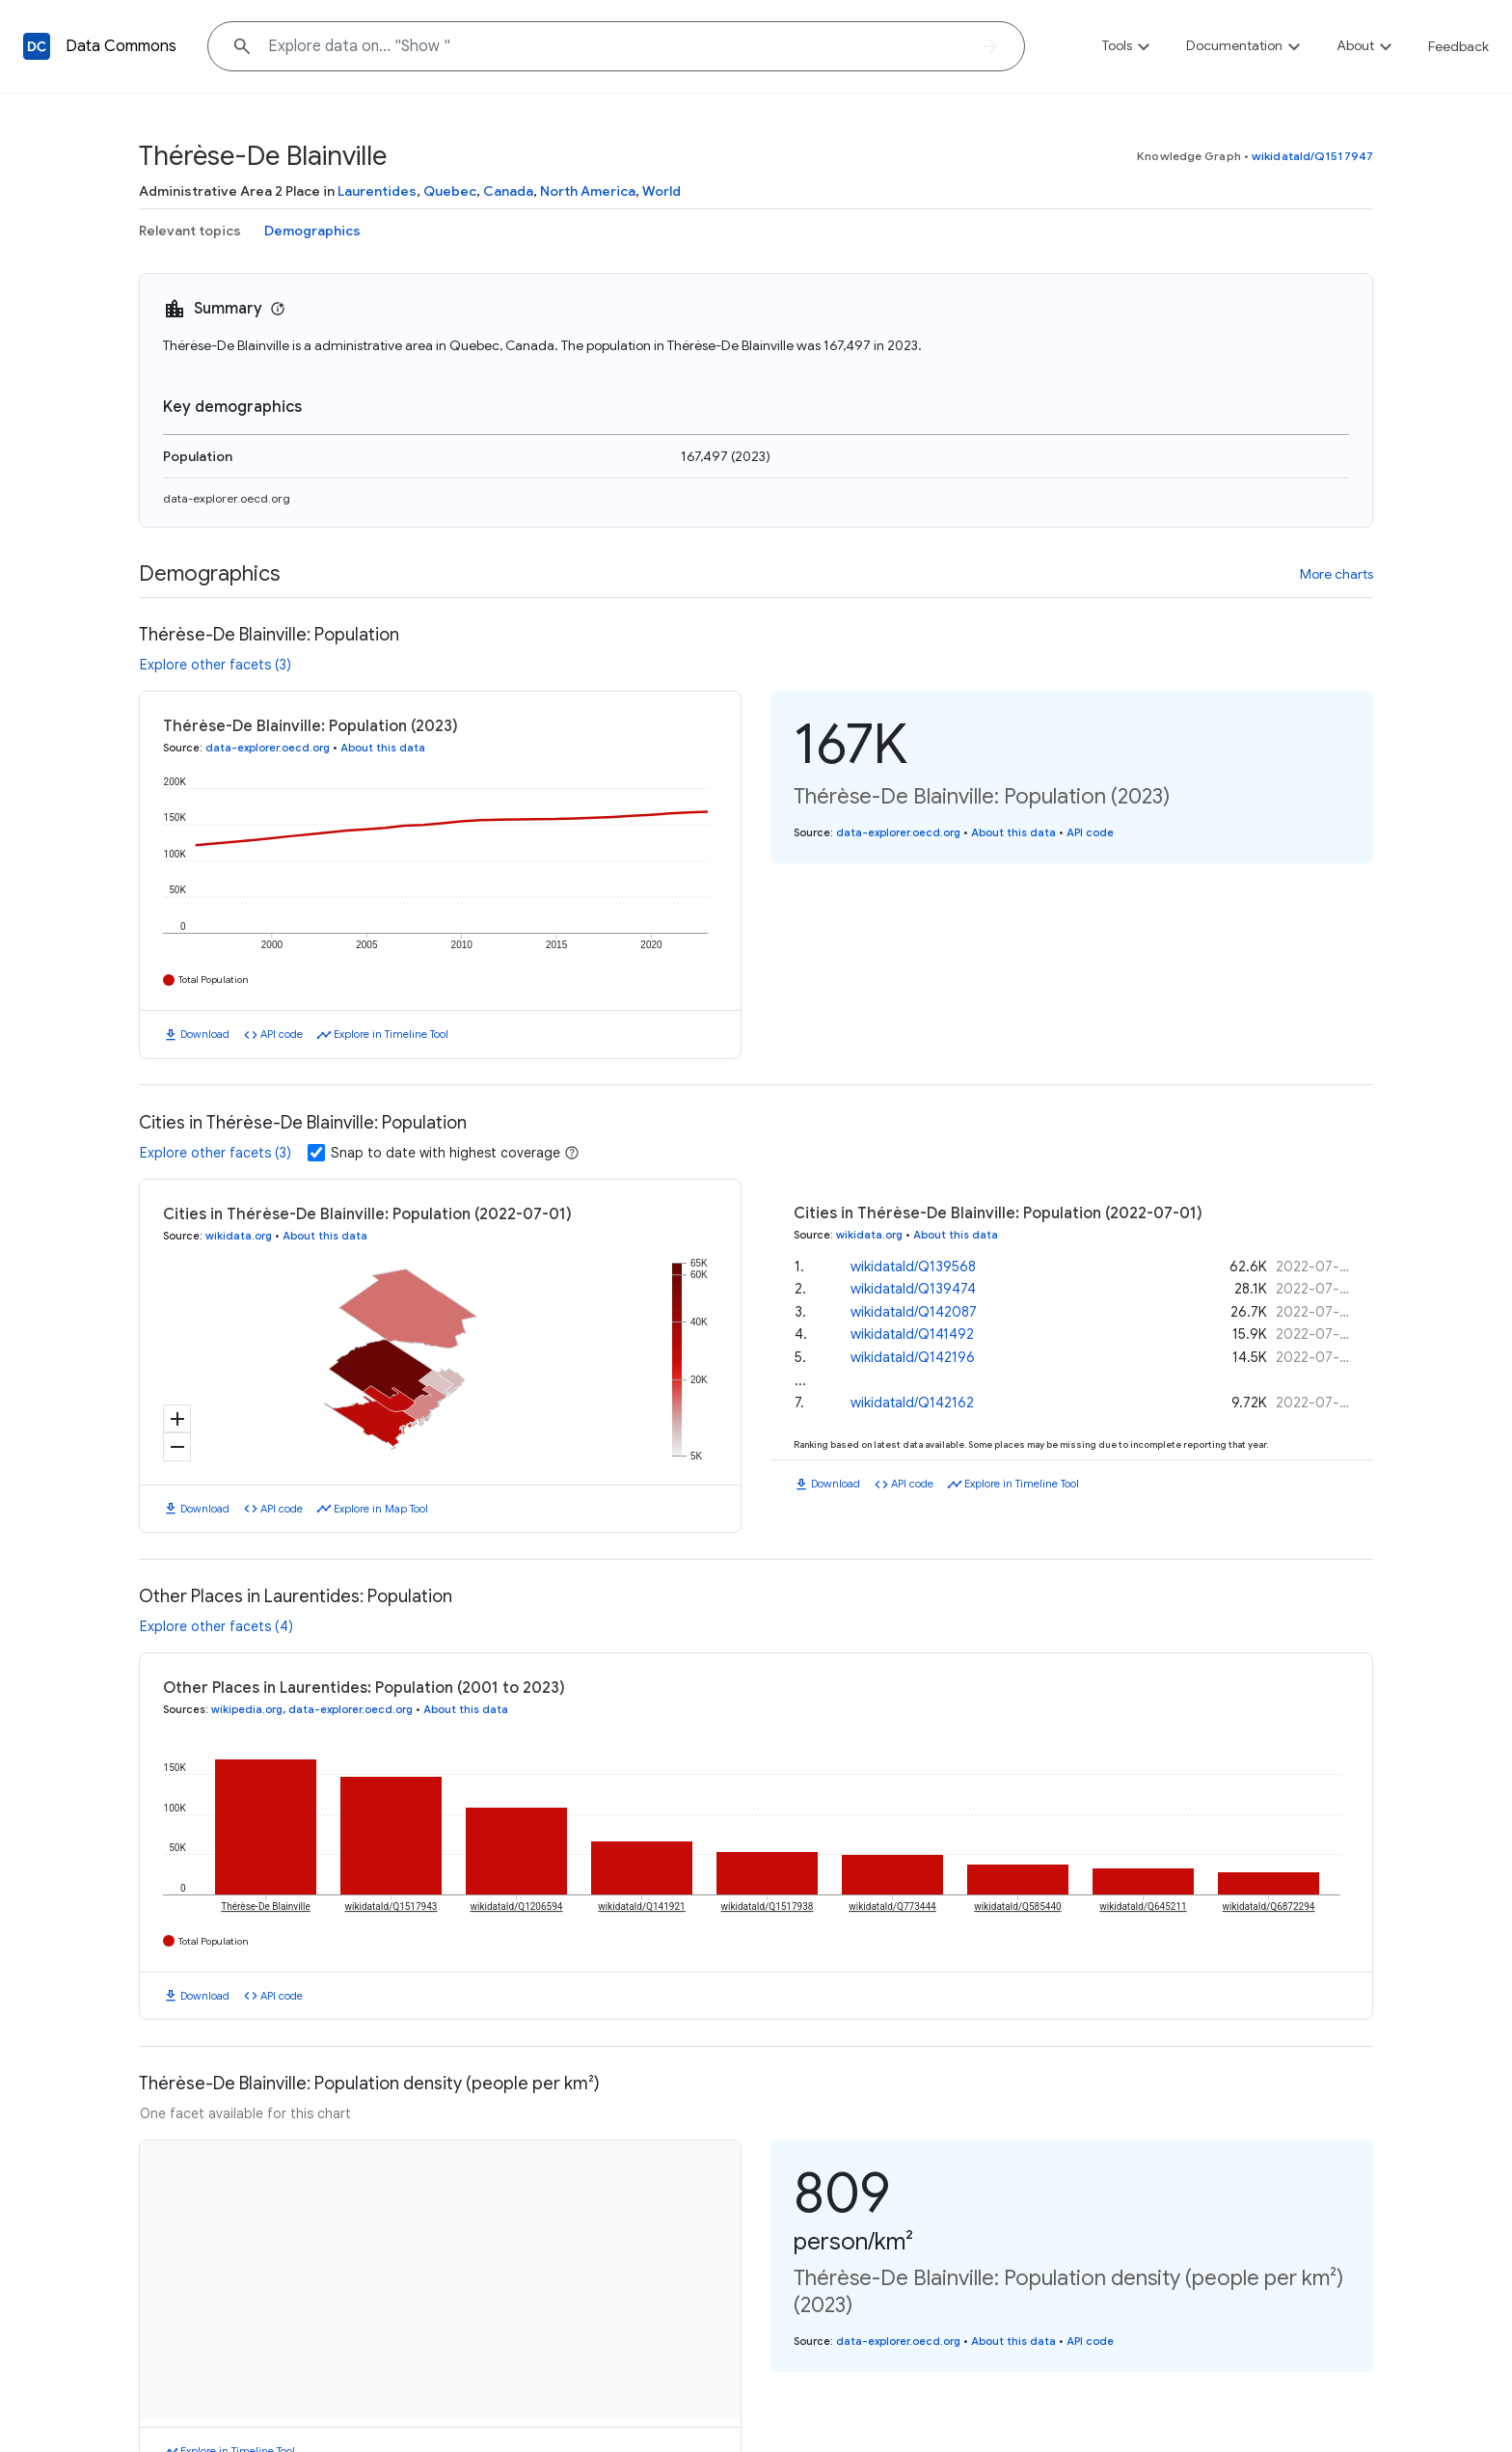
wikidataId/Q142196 (912, 1357)
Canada (508, 191)
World (661, 191)
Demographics (312, 230)
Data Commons (121, 46)
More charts (1336, 574)
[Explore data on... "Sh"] (616, 46)
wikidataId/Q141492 (912, 1334)
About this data (382, 747)
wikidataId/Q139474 (913, 1288)
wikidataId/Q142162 (912, 1402)
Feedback (1458, 46)
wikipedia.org (247, 1709)
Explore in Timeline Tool (391, 1034)
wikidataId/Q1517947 (1312, 156)
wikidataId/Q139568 (913, 1266)
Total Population (213, 979)
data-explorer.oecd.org (226, 498)
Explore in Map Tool (381, 1508)
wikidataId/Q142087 (913, 1312)
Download (205, 1034)
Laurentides (377, 191)
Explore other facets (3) (215, 664)
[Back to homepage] (36, 46)
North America (587, 191)
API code (281, 1034)
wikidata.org (238, 1235)
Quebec (449, 191)
